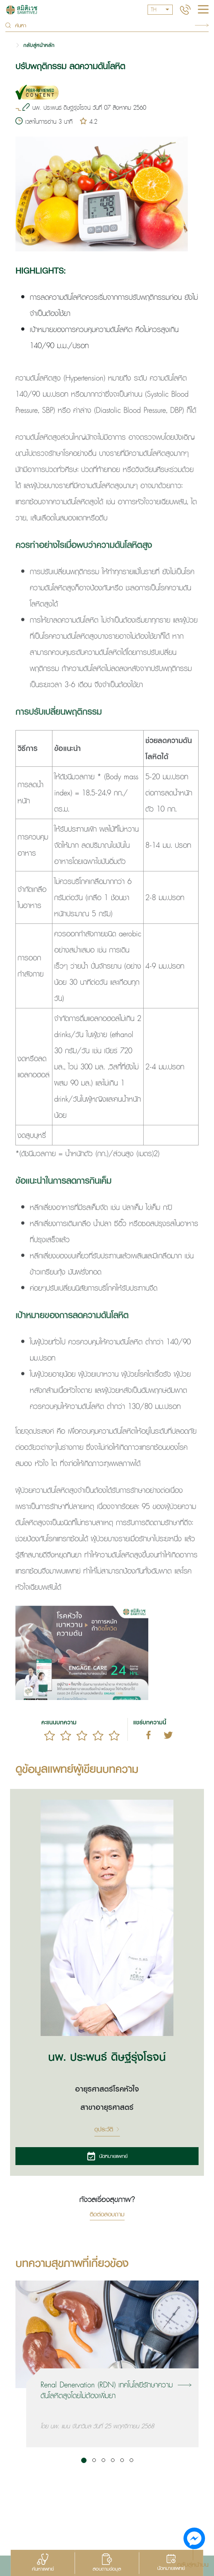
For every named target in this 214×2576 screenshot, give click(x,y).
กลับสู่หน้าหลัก (39, 45)
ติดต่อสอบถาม (107, 2214)
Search (202, 25)
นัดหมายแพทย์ (107, 2155)
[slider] (81, 1735)
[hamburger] (203, 10)
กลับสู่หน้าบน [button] (193, 2564)
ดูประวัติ (107, 2129)
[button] (84, 2460)
